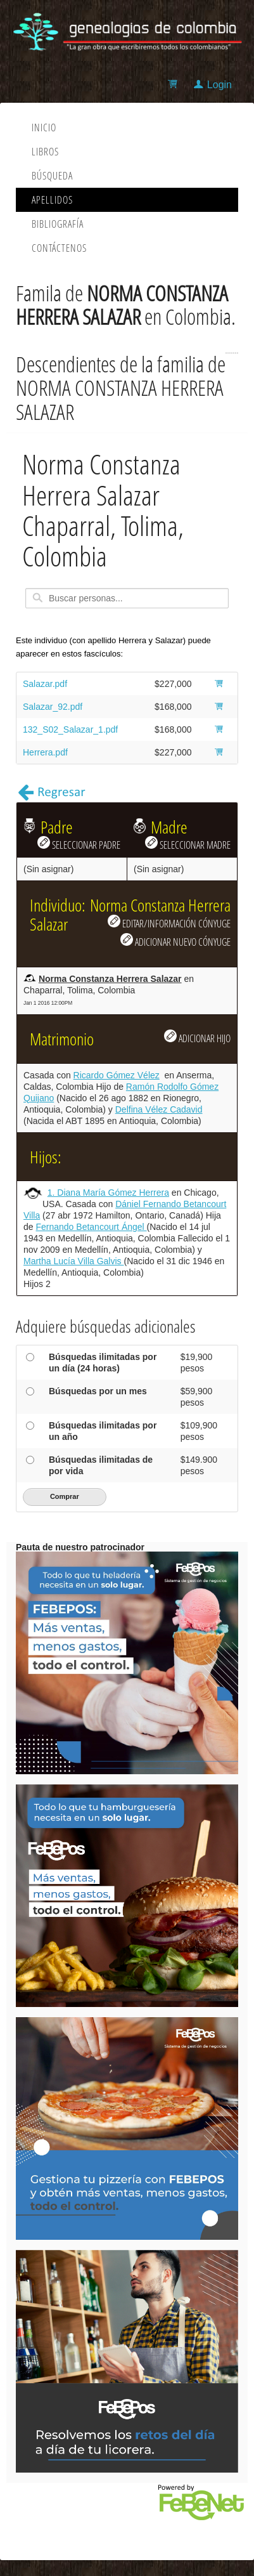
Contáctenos (59, 248)
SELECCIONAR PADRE (78, 843)
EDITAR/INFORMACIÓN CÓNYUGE (169, 922)
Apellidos (52, 200)
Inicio (44, 127)
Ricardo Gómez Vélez (116, 1075)
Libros (45, 152)
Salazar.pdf (45, 684)
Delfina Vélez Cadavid (159, 1109)
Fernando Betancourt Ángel (90, 1227)
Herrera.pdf (45, 752)
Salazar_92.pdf (52, 707)
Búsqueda (52, 176)
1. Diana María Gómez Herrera (108, 1192)
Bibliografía (58, 224)
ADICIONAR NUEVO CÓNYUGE (175, 940)
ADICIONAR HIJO (197, 1037)
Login (219, 84)
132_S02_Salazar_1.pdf (70, 729)
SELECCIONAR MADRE (188, 843)
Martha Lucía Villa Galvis (73, 1261)
